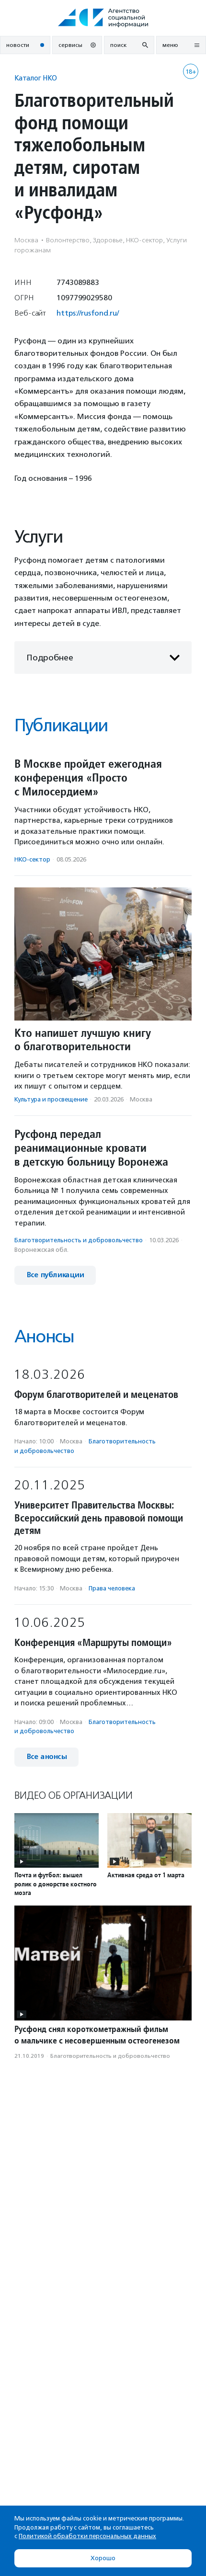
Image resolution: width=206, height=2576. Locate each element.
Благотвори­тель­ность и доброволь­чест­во (78, 1240)
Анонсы (44, 1336)
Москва (141, 1099)
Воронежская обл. (41, 1249)
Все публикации (55, 1275)
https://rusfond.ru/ (88, 313)
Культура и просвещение (51, 1099)
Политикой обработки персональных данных (87, 2536)
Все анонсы (46, 1756)
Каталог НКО (35, 78)
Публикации (60, 725)
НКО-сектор (32, 859)
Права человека (112, 1588)
